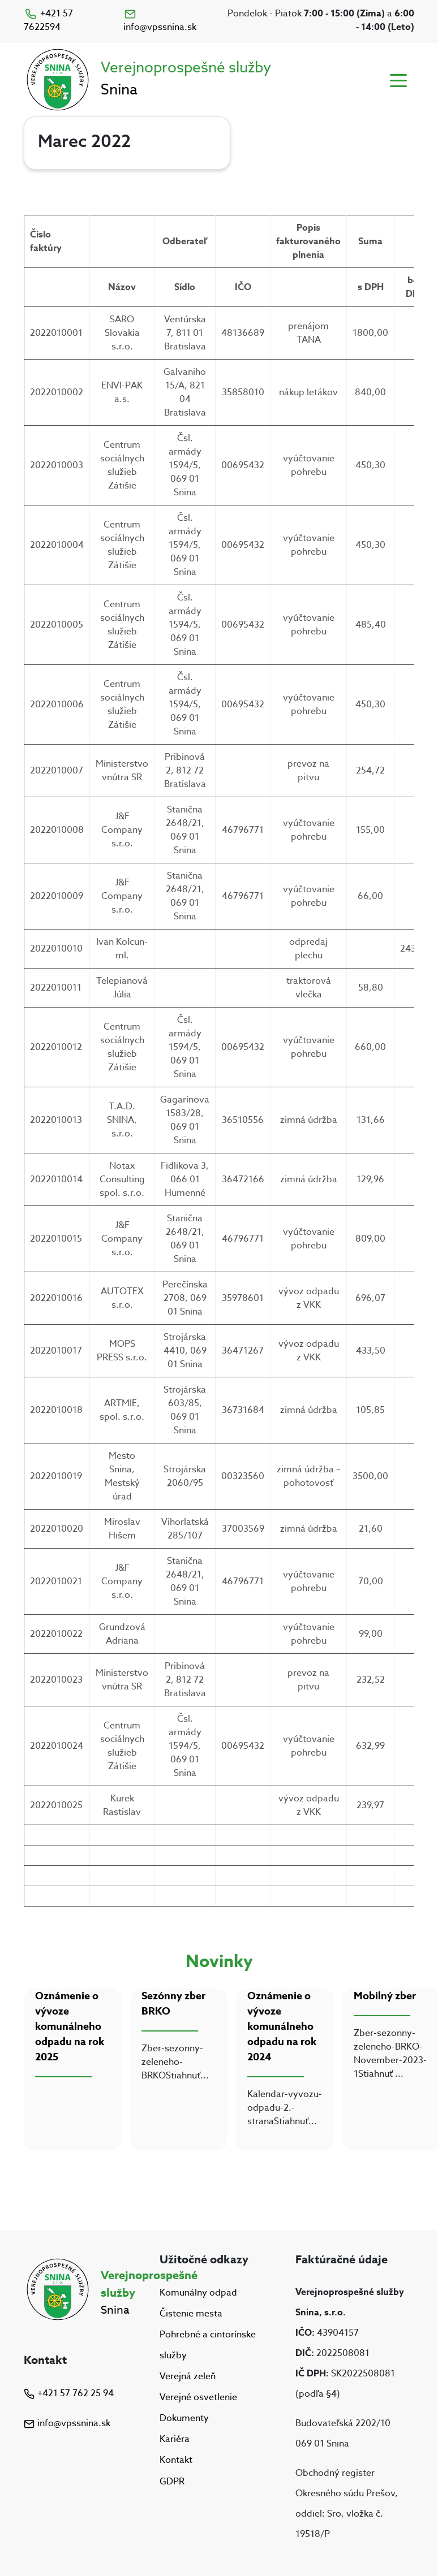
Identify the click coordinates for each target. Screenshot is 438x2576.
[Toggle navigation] (398, 79)
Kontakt (176, 2460)
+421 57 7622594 (48, 20)
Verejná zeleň (188, 2376)
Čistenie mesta (191, 2313)
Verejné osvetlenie (198, 2397)
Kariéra (175, 2439)
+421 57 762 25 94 (69, 2393)
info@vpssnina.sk (159, 21)
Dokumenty (184, 2418)
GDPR (172, 2481)
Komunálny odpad (198, 2293)
